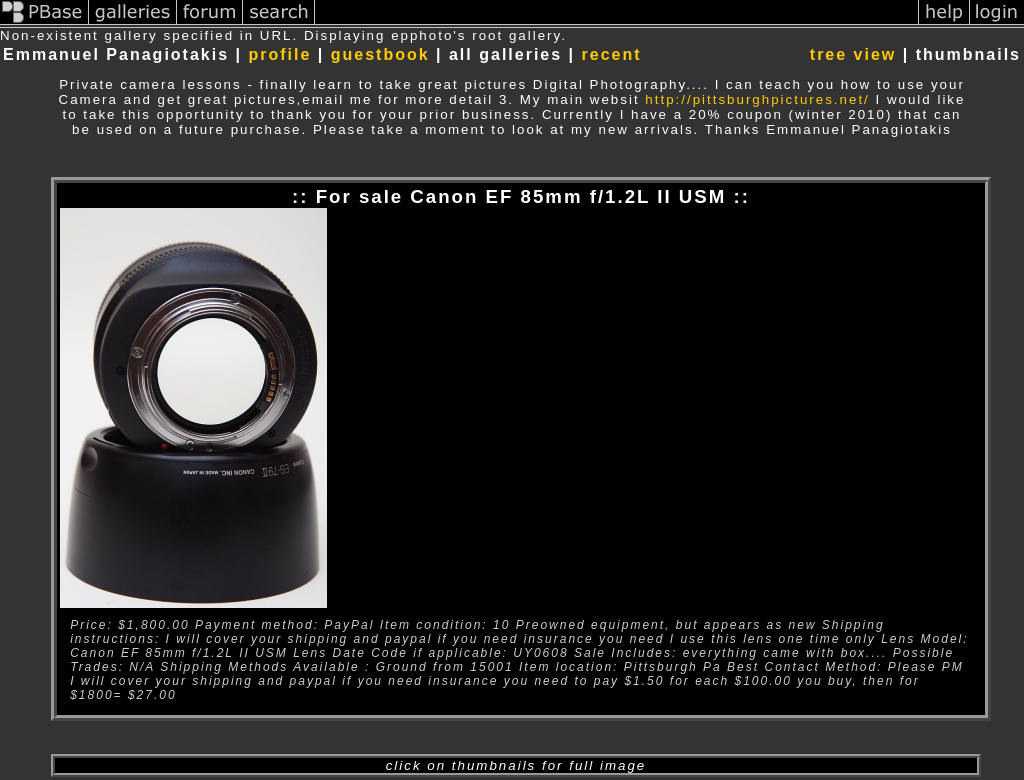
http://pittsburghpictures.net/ (757, 99)
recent (612, 54)
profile (279, 54)
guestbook (380, 54)
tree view (853, 54)
